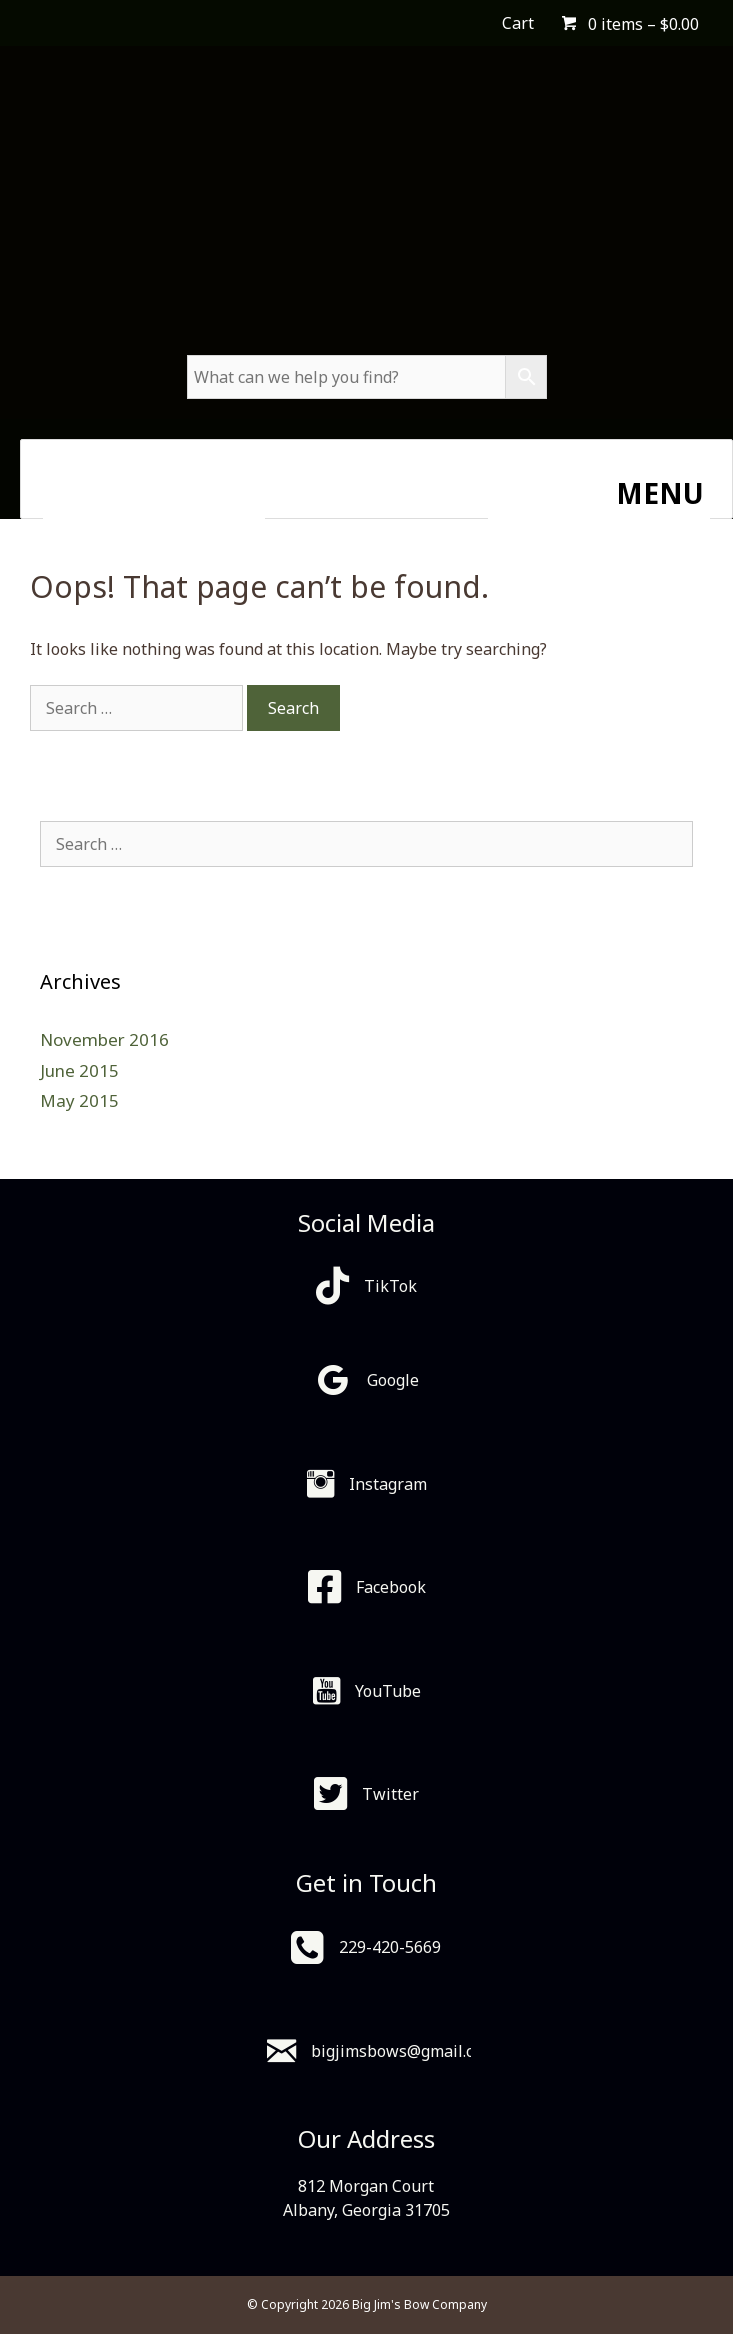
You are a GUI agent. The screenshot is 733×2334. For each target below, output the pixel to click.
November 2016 (104, 1039)
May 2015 (79, 1100)
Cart (518, 23)
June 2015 (79, 1070)
